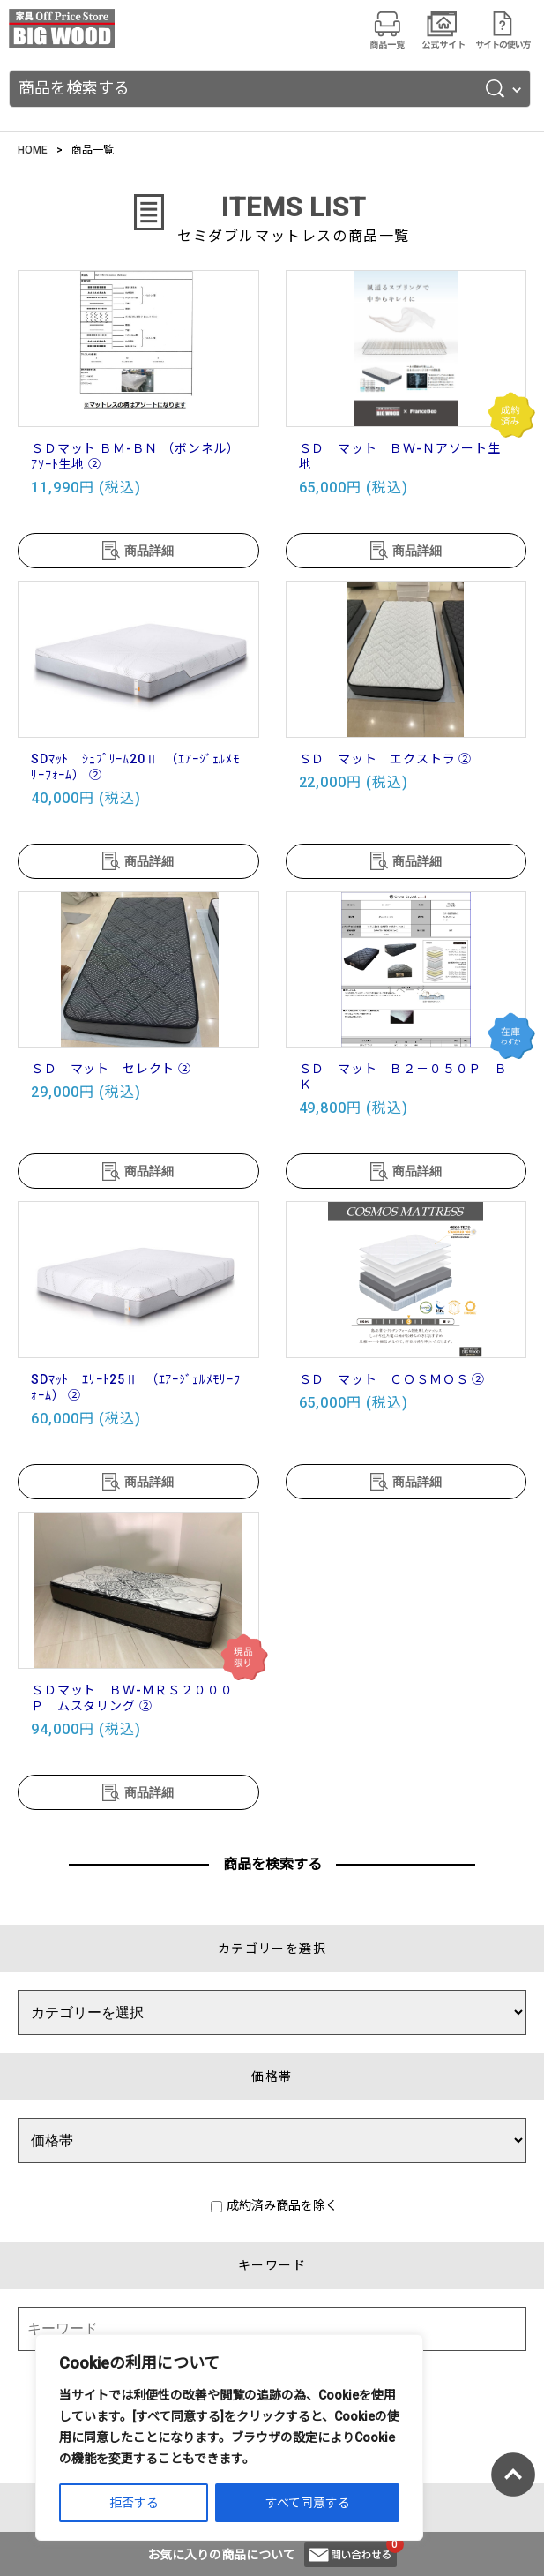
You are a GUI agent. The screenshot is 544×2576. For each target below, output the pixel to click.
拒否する (134, 2503)
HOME (33, 150)
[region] (229, 2437)
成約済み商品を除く (274, 2205)
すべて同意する (307, 2503)
